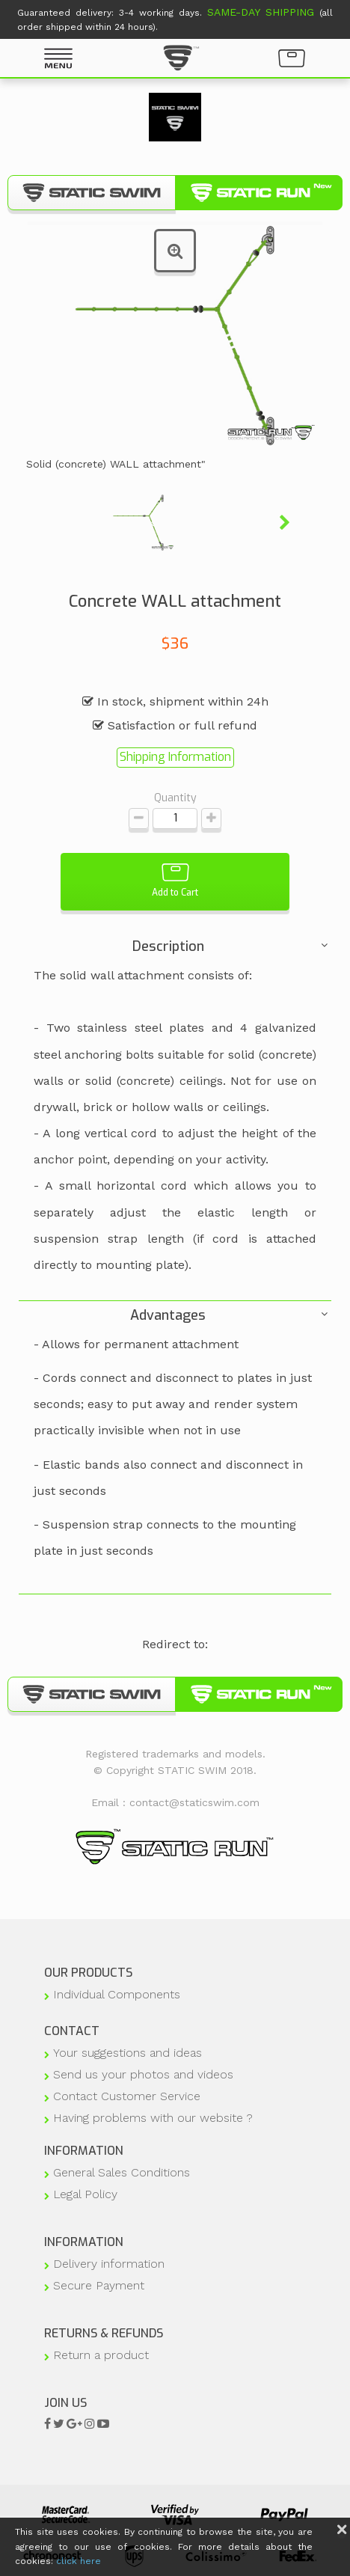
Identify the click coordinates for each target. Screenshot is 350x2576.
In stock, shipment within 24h (175, 701)
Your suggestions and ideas (127, 2053)
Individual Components (116, 1994)
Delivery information (109, 2264)
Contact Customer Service (126, 2096)
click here (78, 2561)
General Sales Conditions (121, 2172)
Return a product (101, 2355)
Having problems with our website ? (153, 2118)
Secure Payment (98, 2285)
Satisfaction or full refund (175, 725)
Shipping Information (175, 757)
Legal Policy (85, 2194)
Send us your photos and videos (143, 2074)
